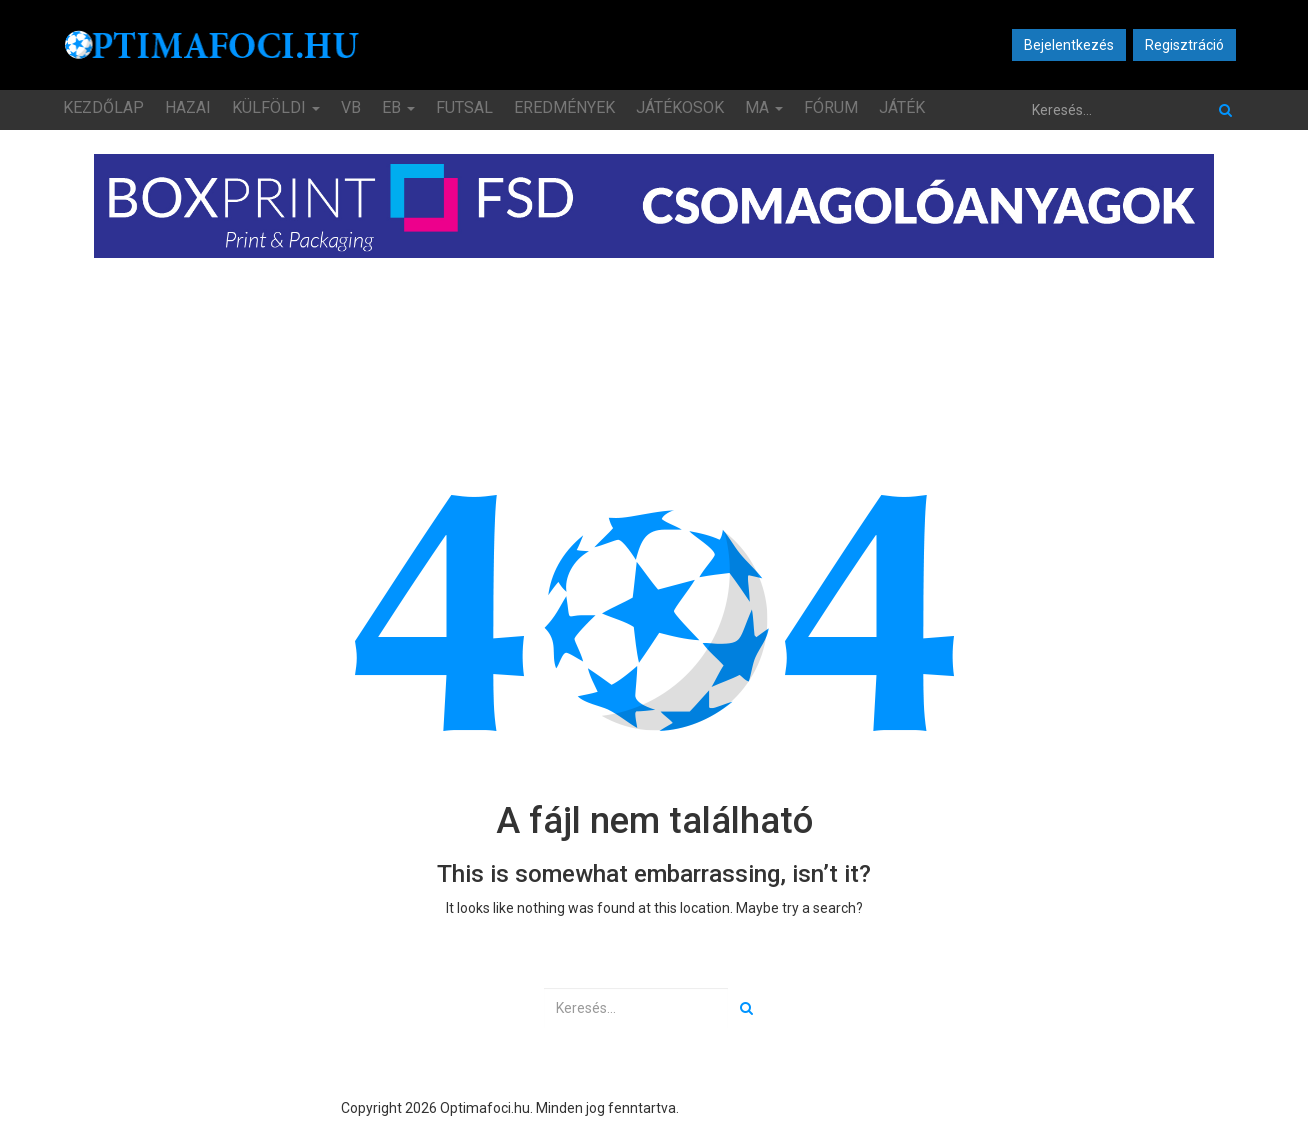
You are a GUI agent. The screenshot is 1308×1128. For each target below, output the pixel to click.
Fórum (831, 107)
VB (351, 107)
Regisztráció (1184, 45)
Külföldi (276, 107)
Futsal (464, 107)
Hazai (188, 107)
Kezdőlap (103, 107)
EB (398, 107)
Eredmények (564, 107)
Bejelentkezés (1069, 45)
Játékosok (680, 107)
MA (764, 107)
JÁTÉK (902, 107)
